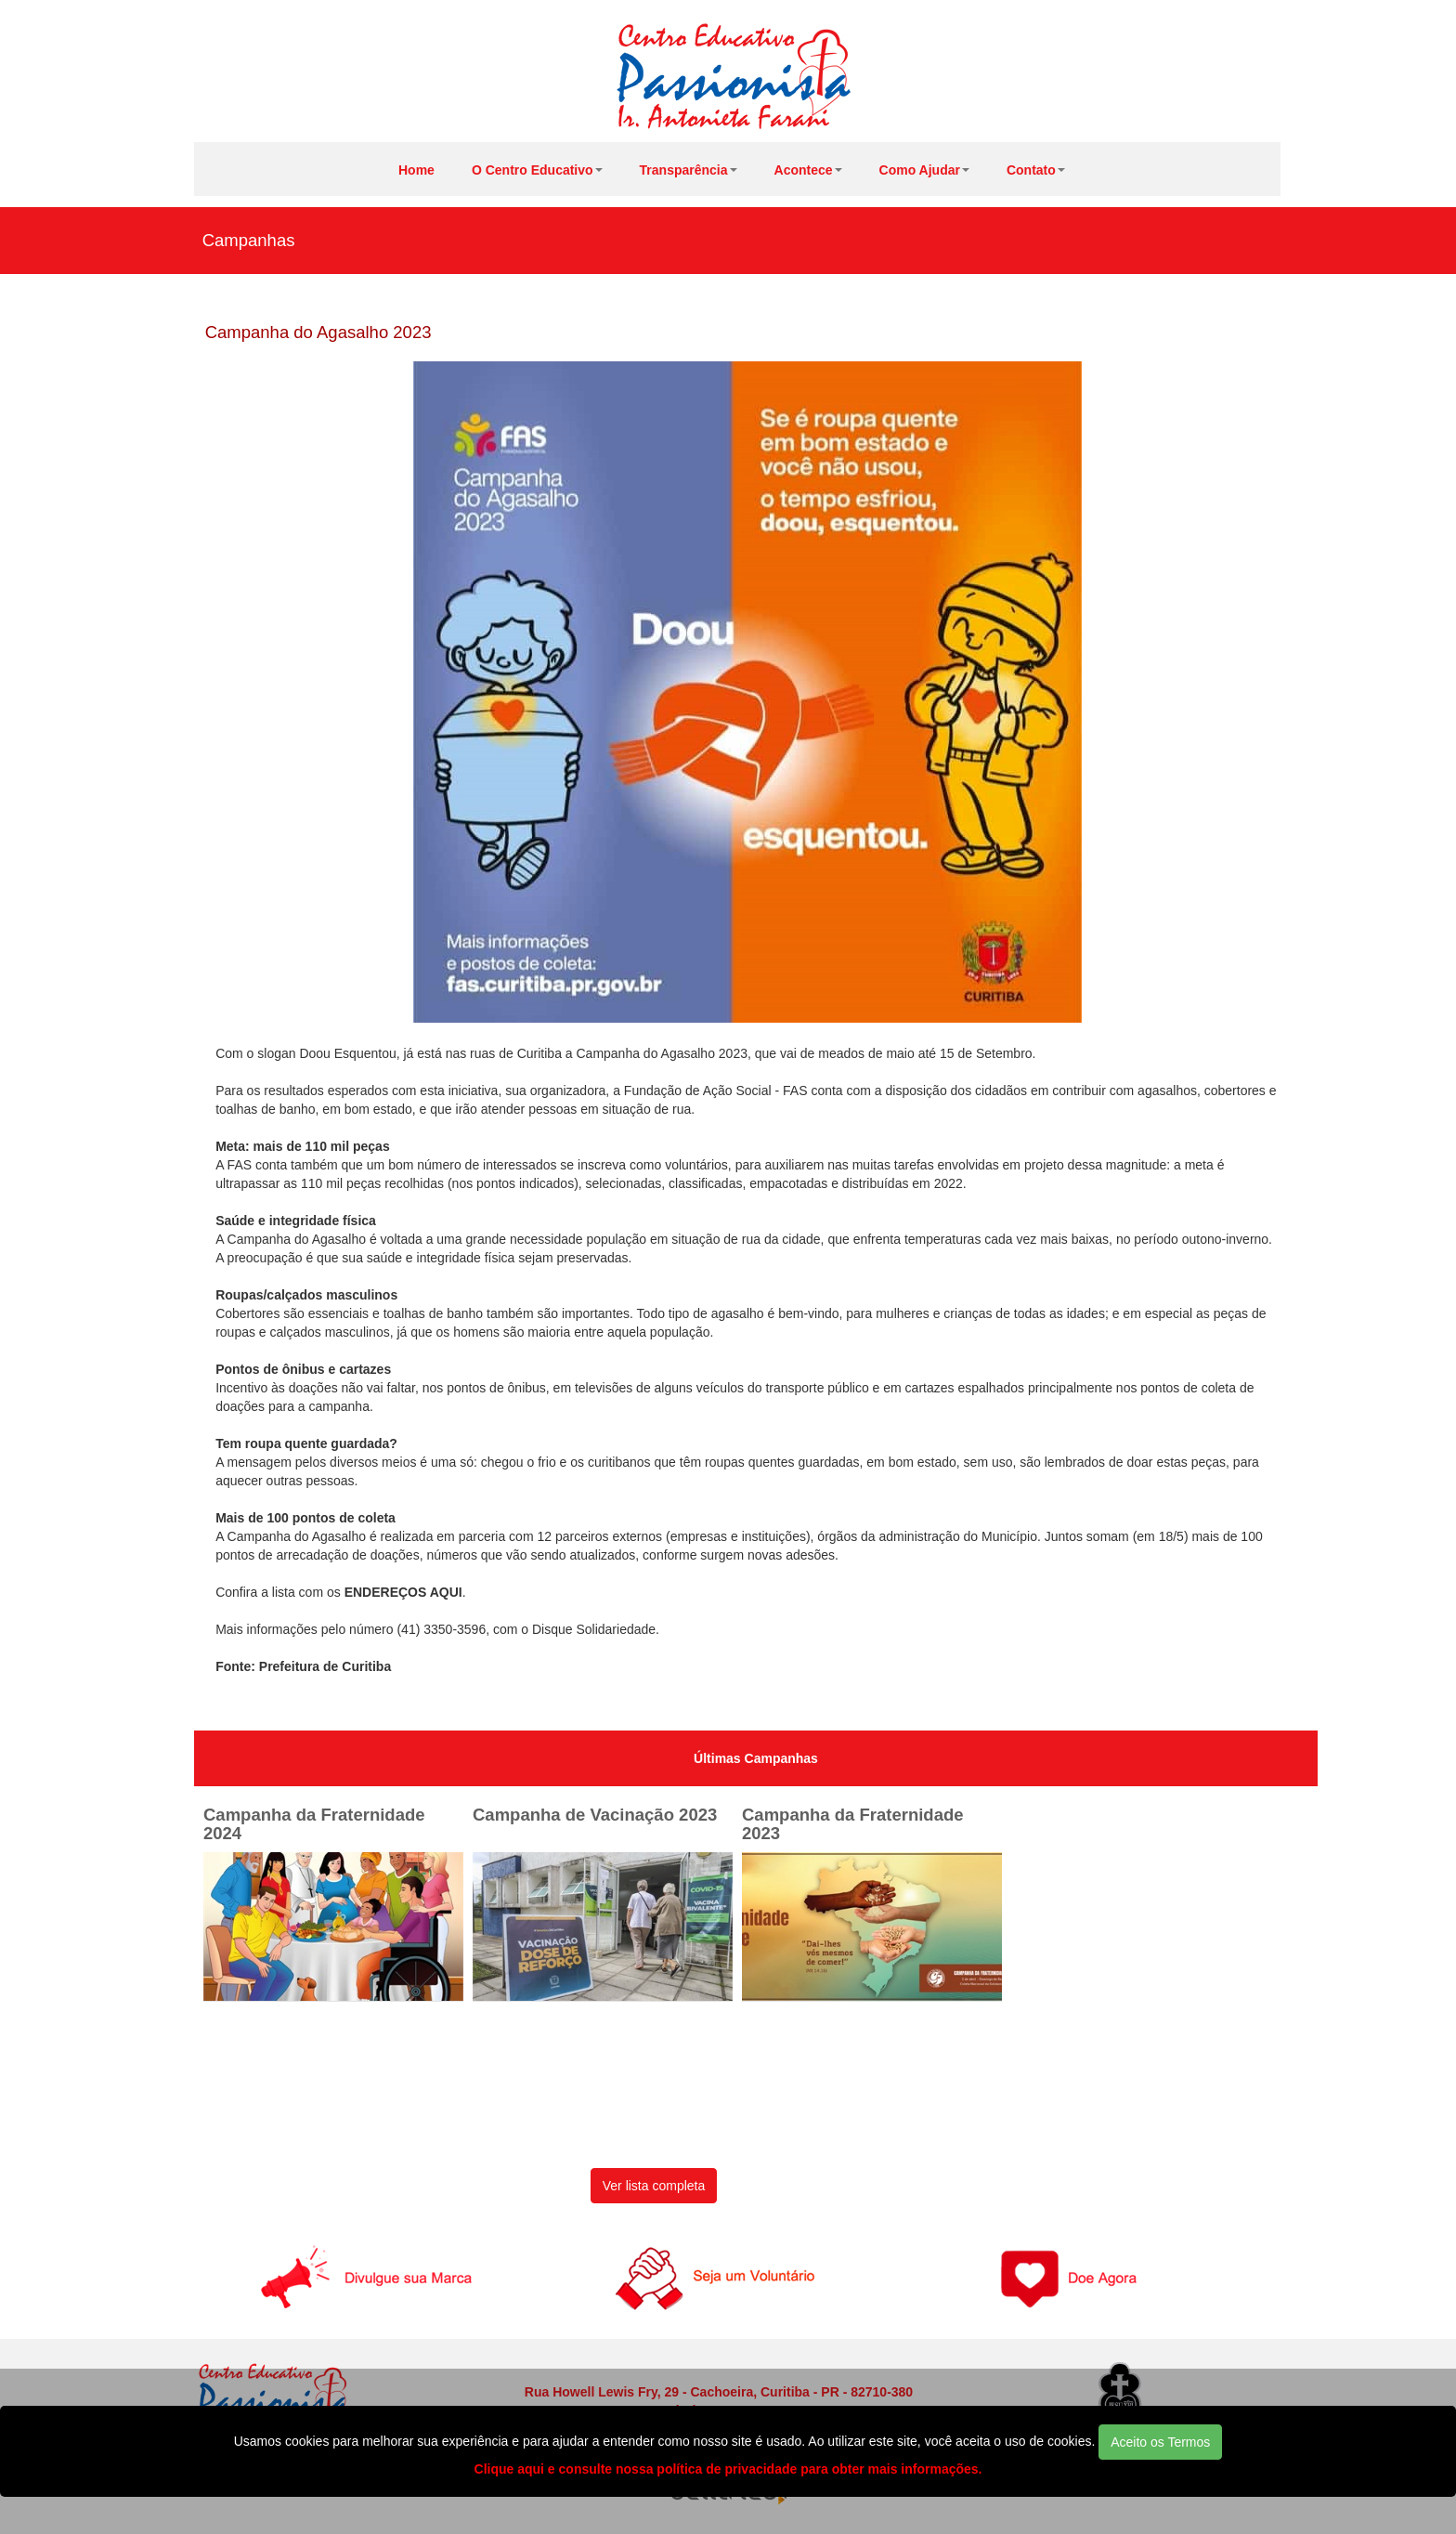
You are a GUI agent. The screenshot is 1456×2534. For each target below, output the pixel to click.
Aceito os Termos (1160, 2442)
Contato (1036, 170)
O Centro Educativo (537, 170)
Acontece (808, 170)
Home (416, 170)
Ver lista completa (654, 2185)
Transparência (688, 170)
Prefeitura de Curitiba (325, 1666)
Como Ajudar (924, 170)
